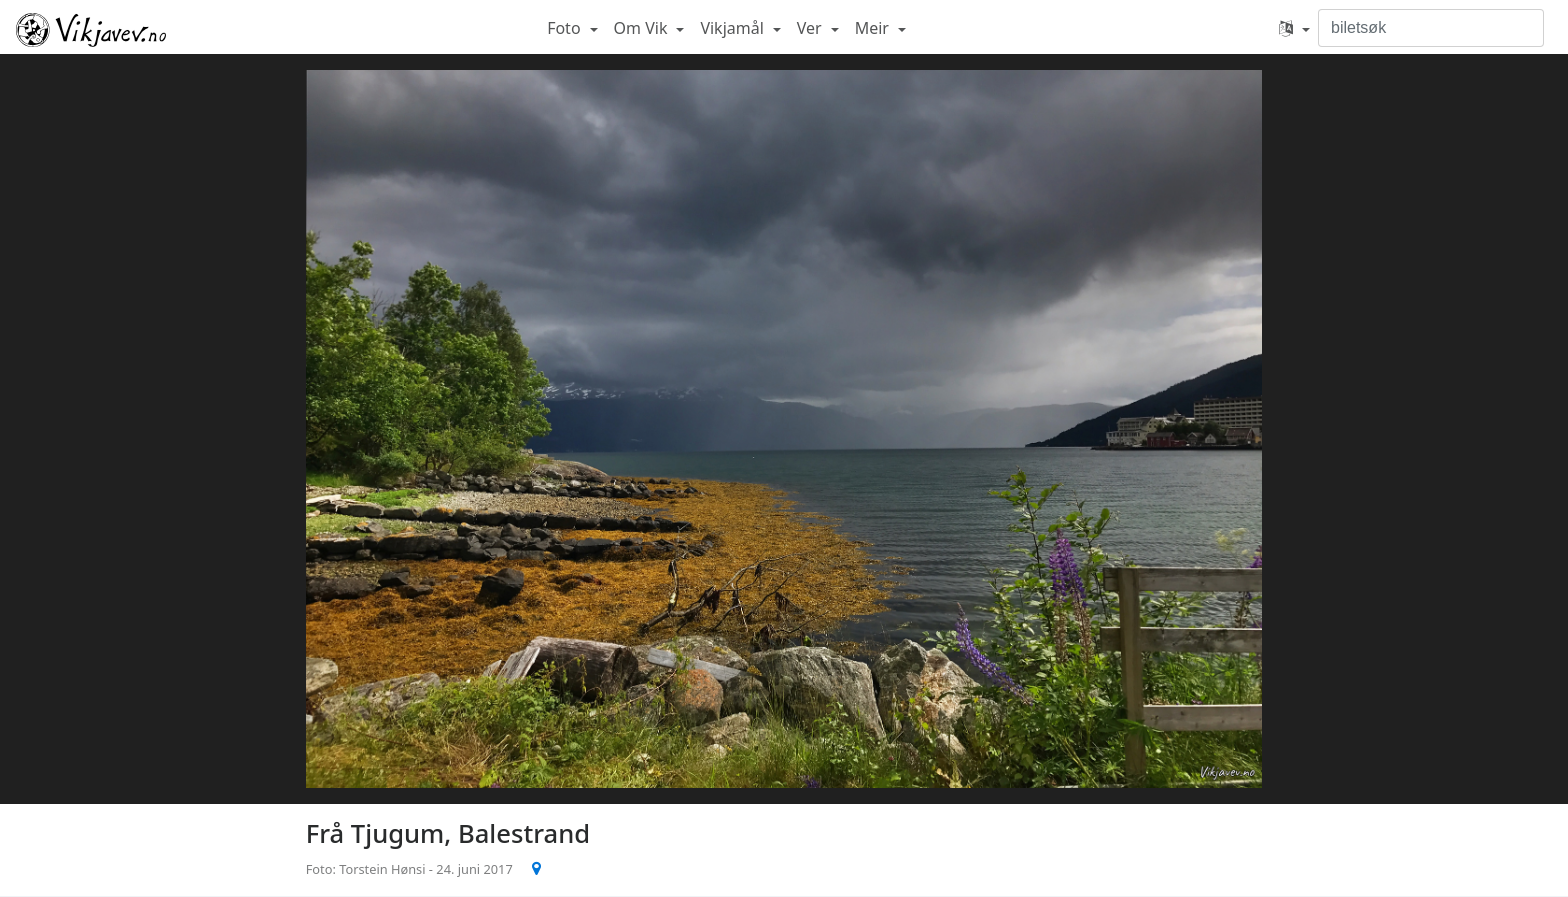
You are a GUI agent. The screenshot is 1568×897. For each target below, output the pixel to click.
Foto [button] (566, 28)
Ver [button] (811, 28)
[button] (1294, 28)
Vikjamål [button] (734, 28)
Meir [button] (874, 28)
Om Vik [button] (643, 28)
